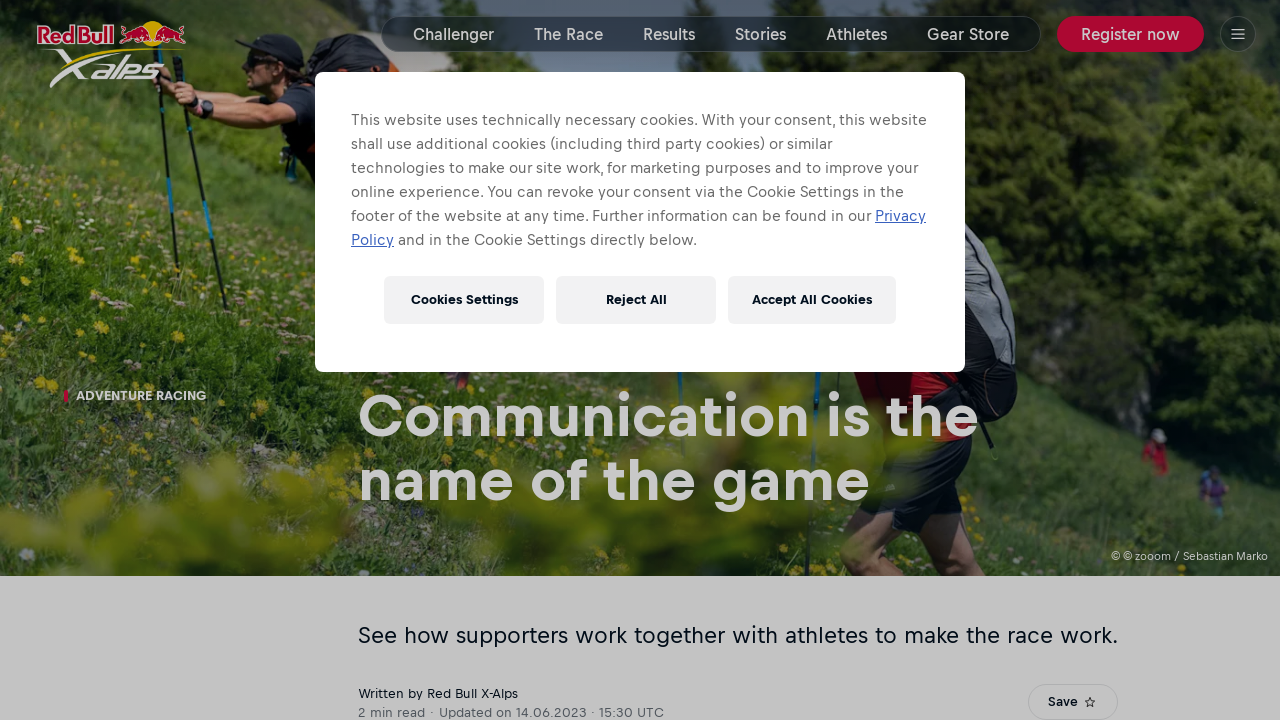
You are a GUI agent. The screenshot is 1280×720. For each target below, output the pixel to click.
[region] (640, 222)
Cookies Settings (464, 299)
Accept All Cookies (812, 299)
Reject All (636, 299)
